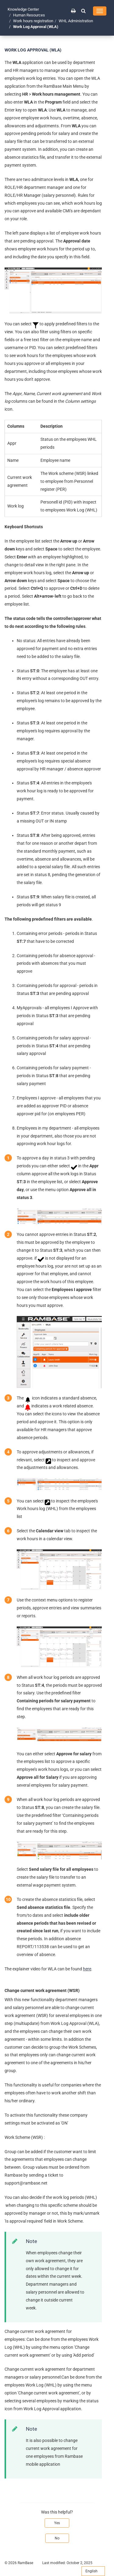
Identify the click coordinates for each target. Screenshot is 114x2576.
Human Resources (29, 15)
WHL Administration (76, 21)
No (57, 2538)
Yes (57, 2523)
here (87, 1968)
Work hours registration (33, 21)
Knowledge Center (23, 9)
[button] (83, 10)
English (93, 2571)
